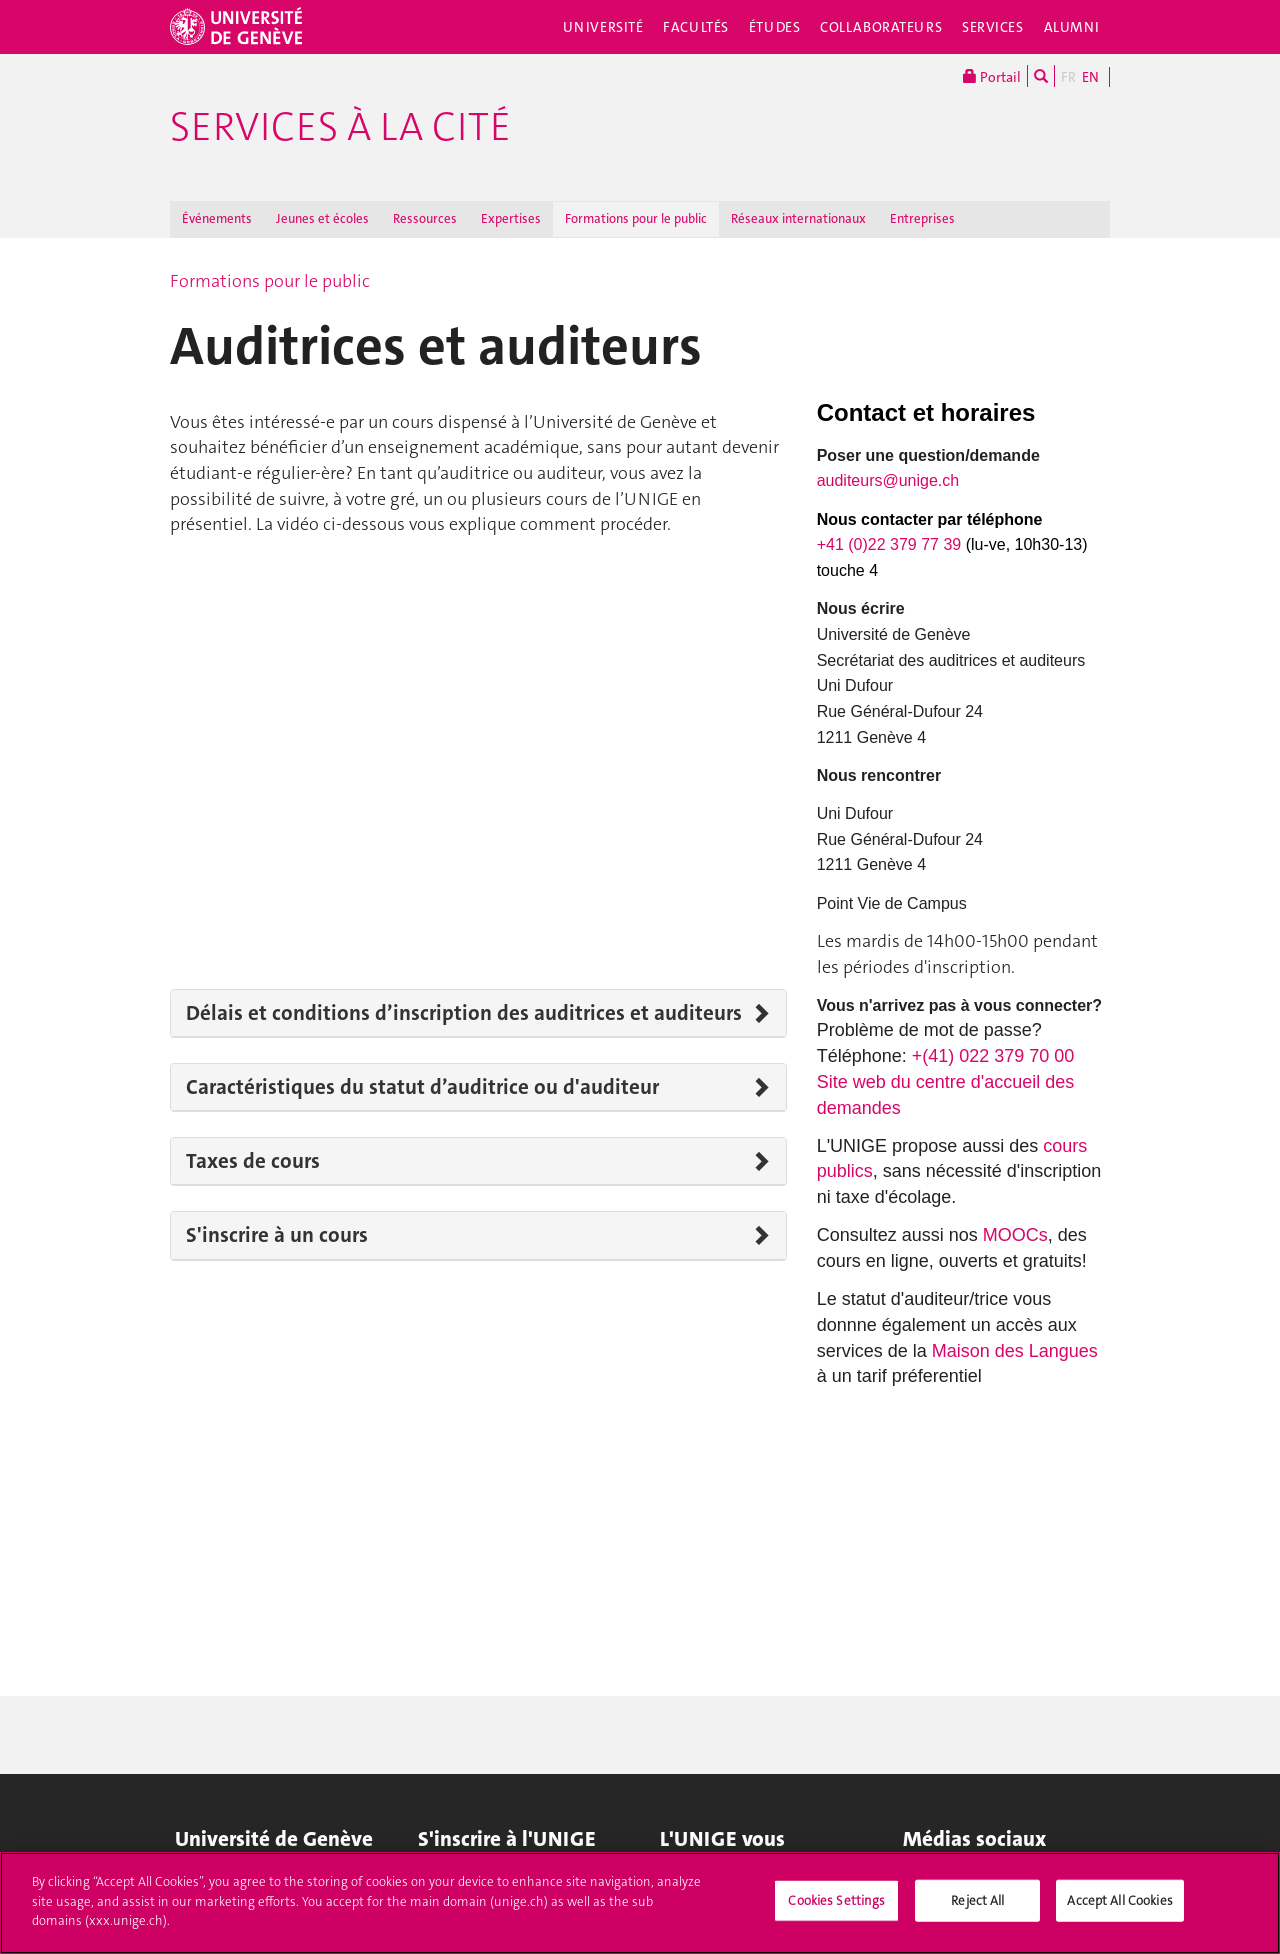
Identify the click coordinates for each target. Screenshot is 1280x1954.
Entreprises (922, 218)
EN (1090, 77)
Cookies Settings (836, 1900)
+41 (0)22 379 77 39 (891, 544)
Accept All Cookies (1119, 1900)
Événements (217, 218)
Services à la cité (340, 127)
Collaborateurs (881, 27)
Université (603, 27)
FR (1068, 77)
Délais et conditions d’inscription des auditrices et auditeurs (464, 1013)
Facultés (696, 27)
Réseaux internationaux (798, 218)
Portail (992, 76)
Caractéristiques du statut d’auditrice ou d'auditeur (422, 1087)
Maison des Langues (1015, 1351)
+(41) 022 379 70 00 (993, 1056)
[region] (640, 1903)
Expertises (511, 218)
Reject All (977, 1900)
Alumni (1072, 27)
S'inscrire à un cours (277, 1235)
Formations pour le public (636, 218)
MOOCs (1015, 1235)
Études (774, 27)
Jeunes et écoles (322, 218)
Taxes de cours (253, 1161)
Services (993, 27)
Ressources (425, 218)
